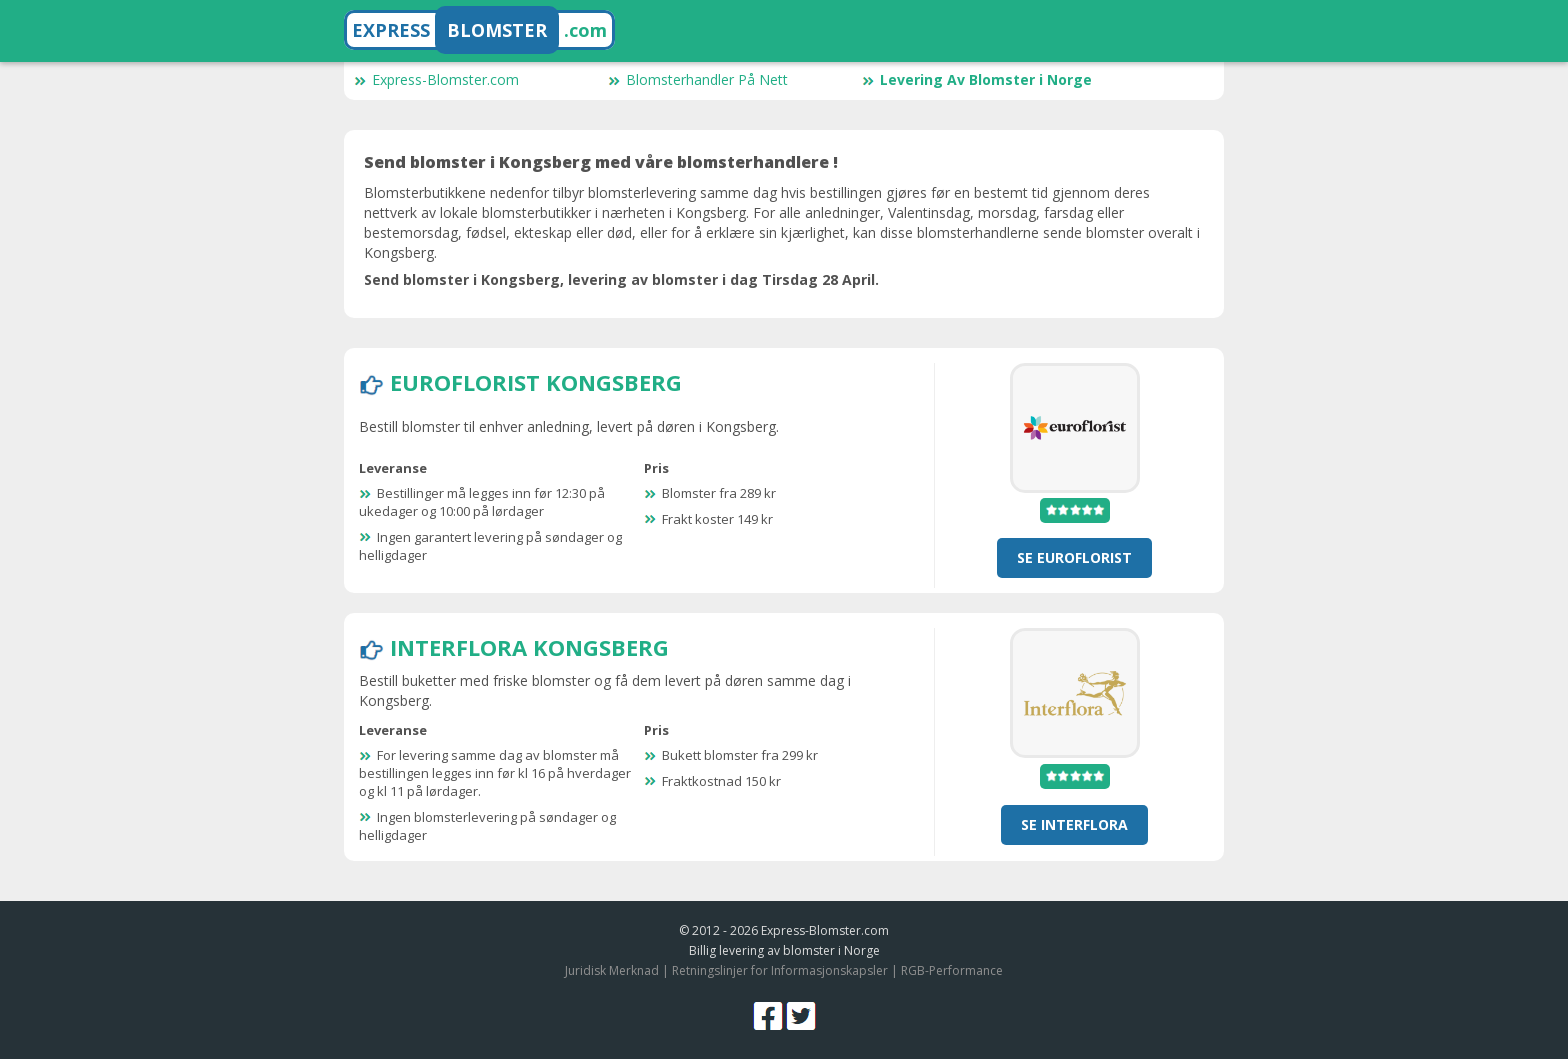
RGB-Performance (952, 970)
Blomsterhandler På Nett (698, 79)
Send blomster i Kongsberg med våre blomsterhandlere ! (601, 162)
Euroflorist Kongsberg (536, 382)
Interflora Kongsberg (529, 647)
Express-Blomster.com (436, 79)
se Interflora (1074, 824)
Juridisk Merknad (612, 970)
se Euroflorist (1074, 557)
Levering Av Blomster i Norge (977, 79)
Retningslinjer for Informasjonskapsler (780, 970)
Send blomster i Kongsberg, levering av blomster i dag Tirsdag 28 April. (621, 279)
